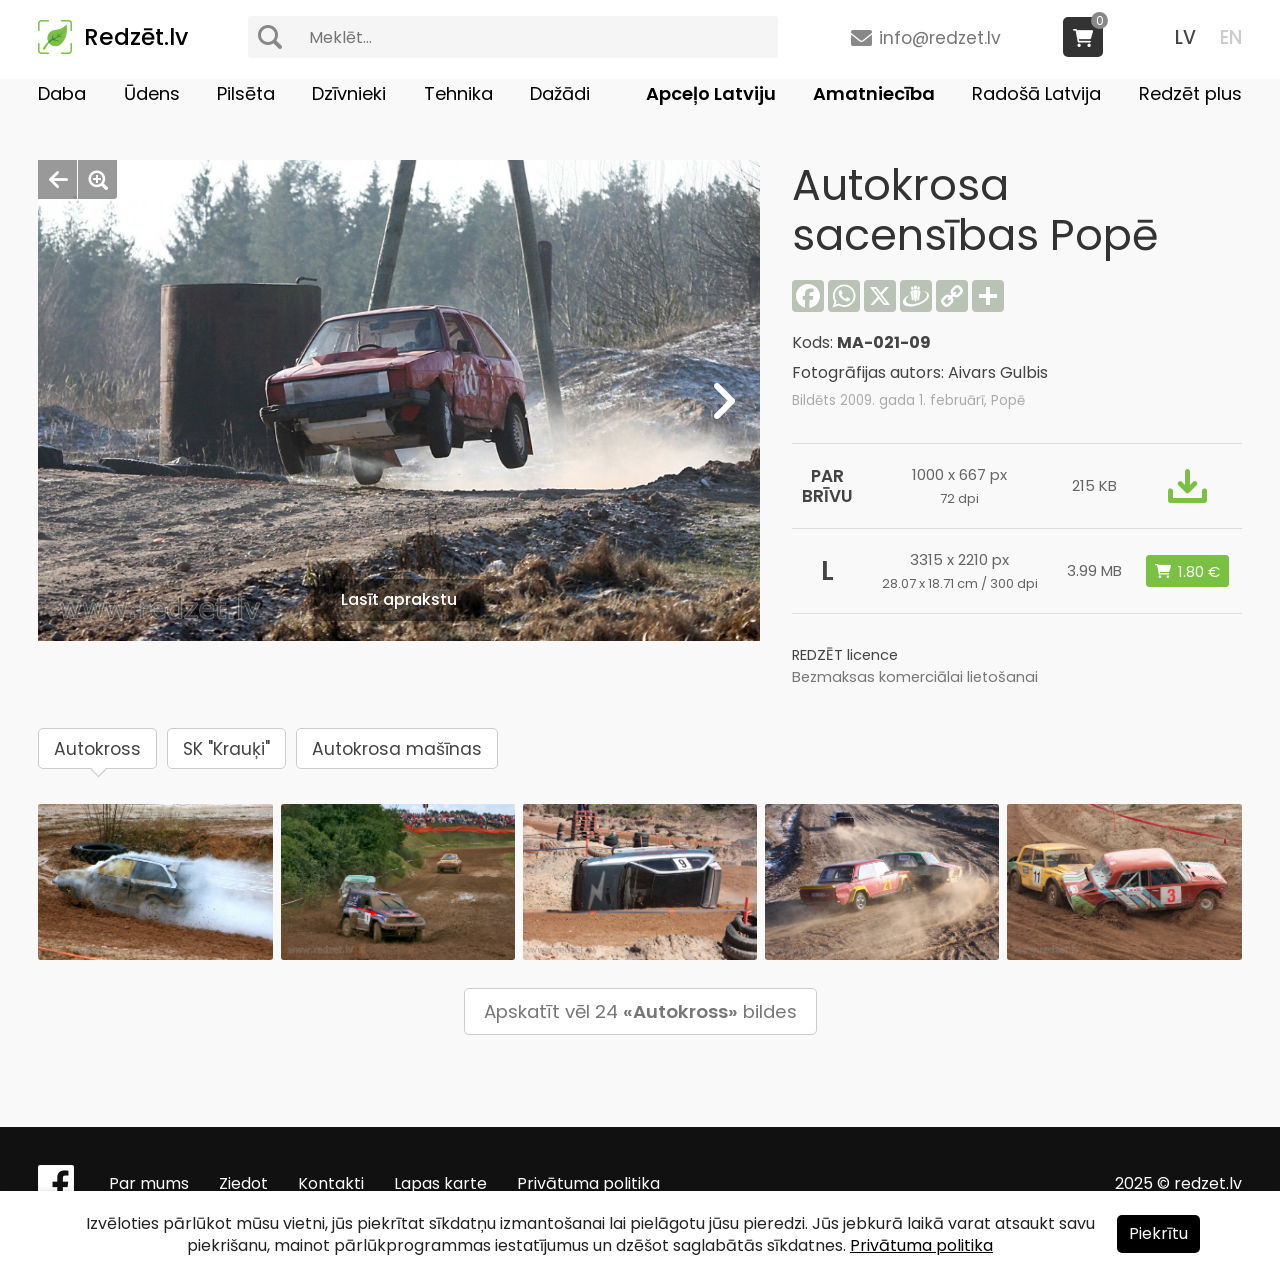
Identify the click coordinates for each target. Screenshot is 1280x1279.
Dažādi (560, 93)
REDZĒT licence (845, 655)
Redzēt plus (1190, 93)
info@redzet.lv (940, 38)
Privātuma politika (588, 1183)
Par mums (149, 1183)
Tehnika (458, 93)
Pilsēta (246, 93)
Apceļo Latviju (711, 93)
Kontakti (331, 1183)
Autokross (97, 749)
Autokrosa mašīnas (397, 749)
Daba (62, 93)
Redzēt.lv (136, 37)
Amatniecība (874, 93)
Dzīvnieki (349, 93)
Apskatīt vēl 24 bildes (640, 1011)
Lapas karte (440, 1183)
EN (1231, 37)
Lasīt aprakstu (399, 599)
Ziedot (243, 1183)
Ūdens (152, 93)
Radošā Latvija (1036, 93)
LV (1185, 37)
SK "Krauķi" (226, 749)
